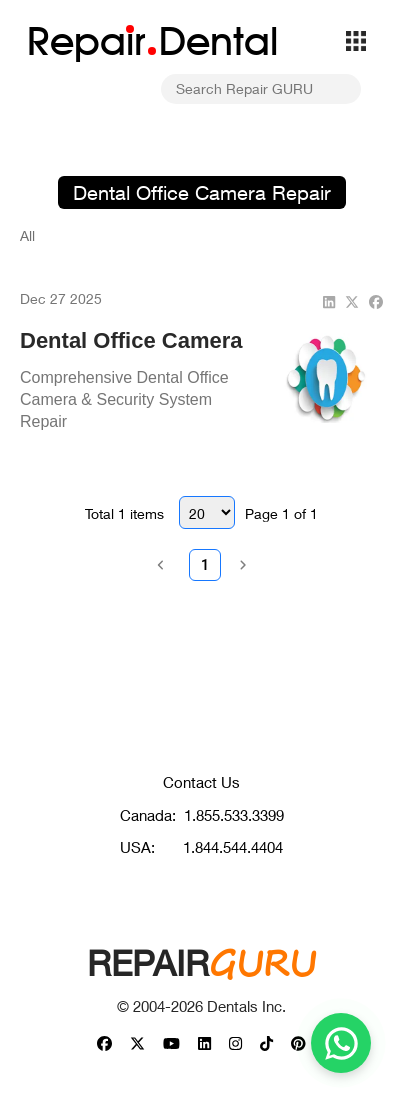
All (27, 235)
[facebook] (376, 301)
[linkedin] (329, 301)
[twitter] (352, 301)
